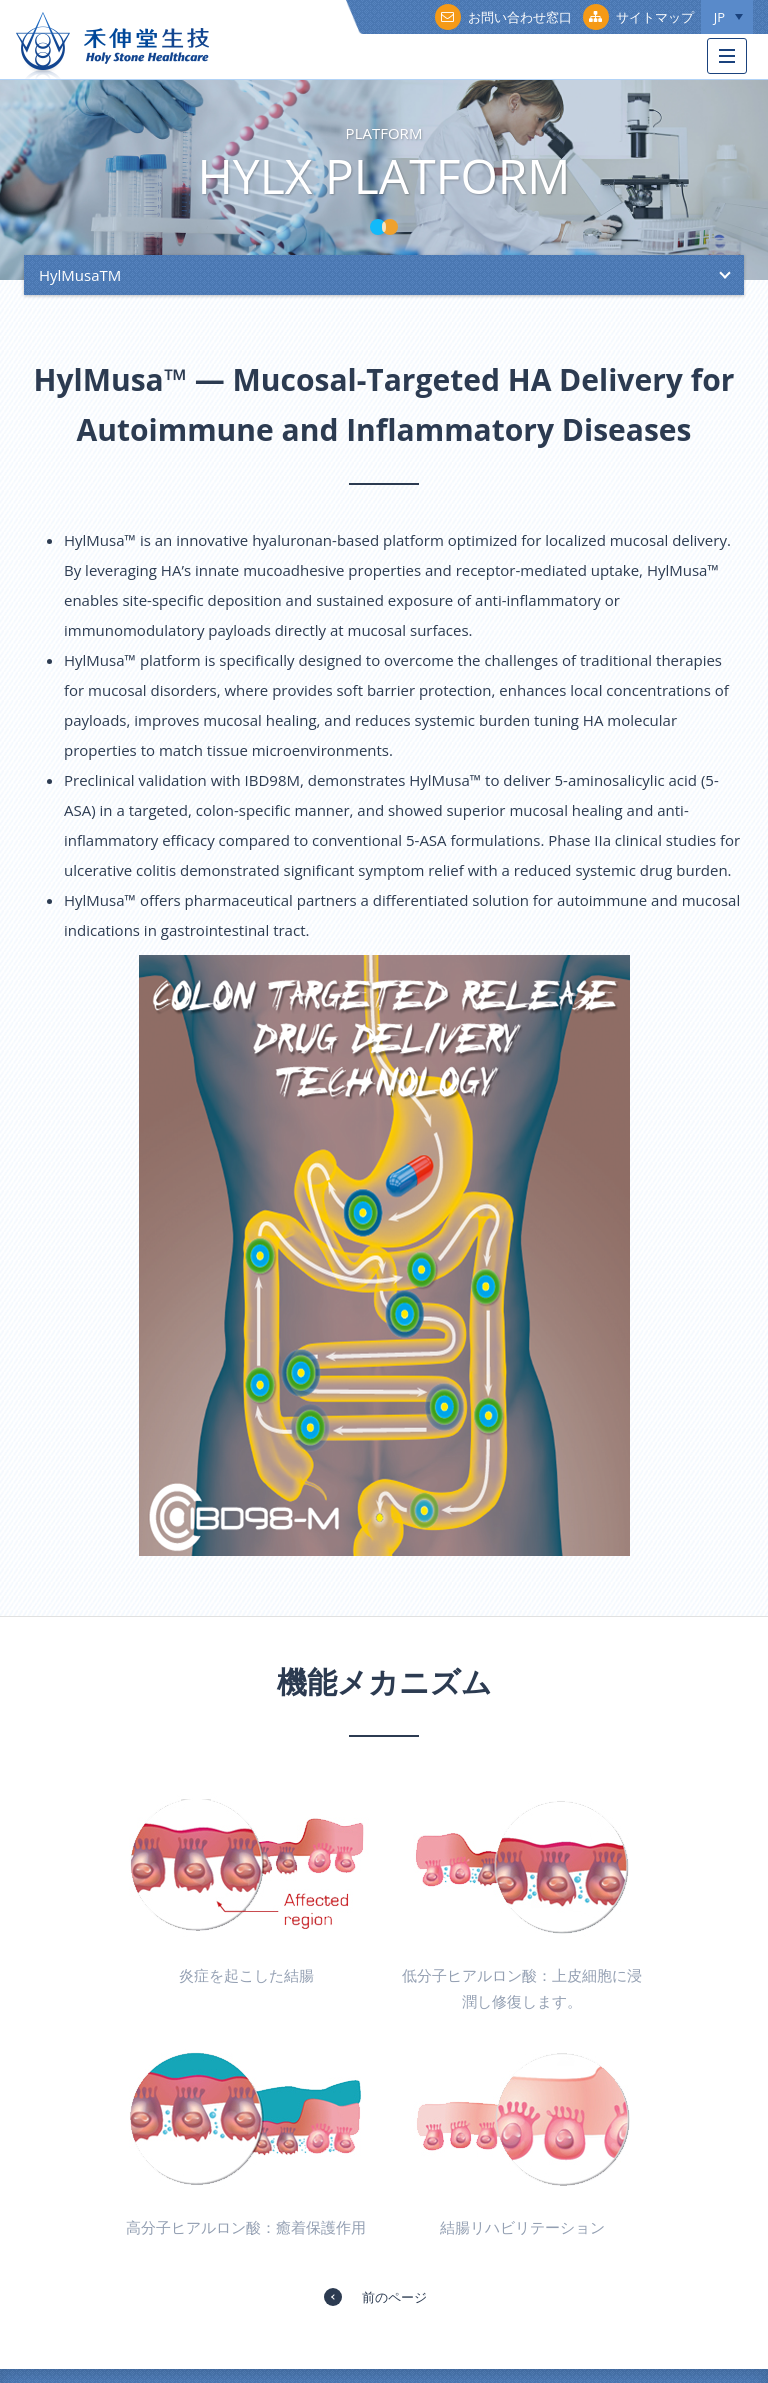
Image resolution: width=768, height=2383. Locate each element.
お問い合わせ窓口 (503, 17)
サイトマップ (638, 17)
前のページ (394, 2297)
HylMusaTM (80, 275)
